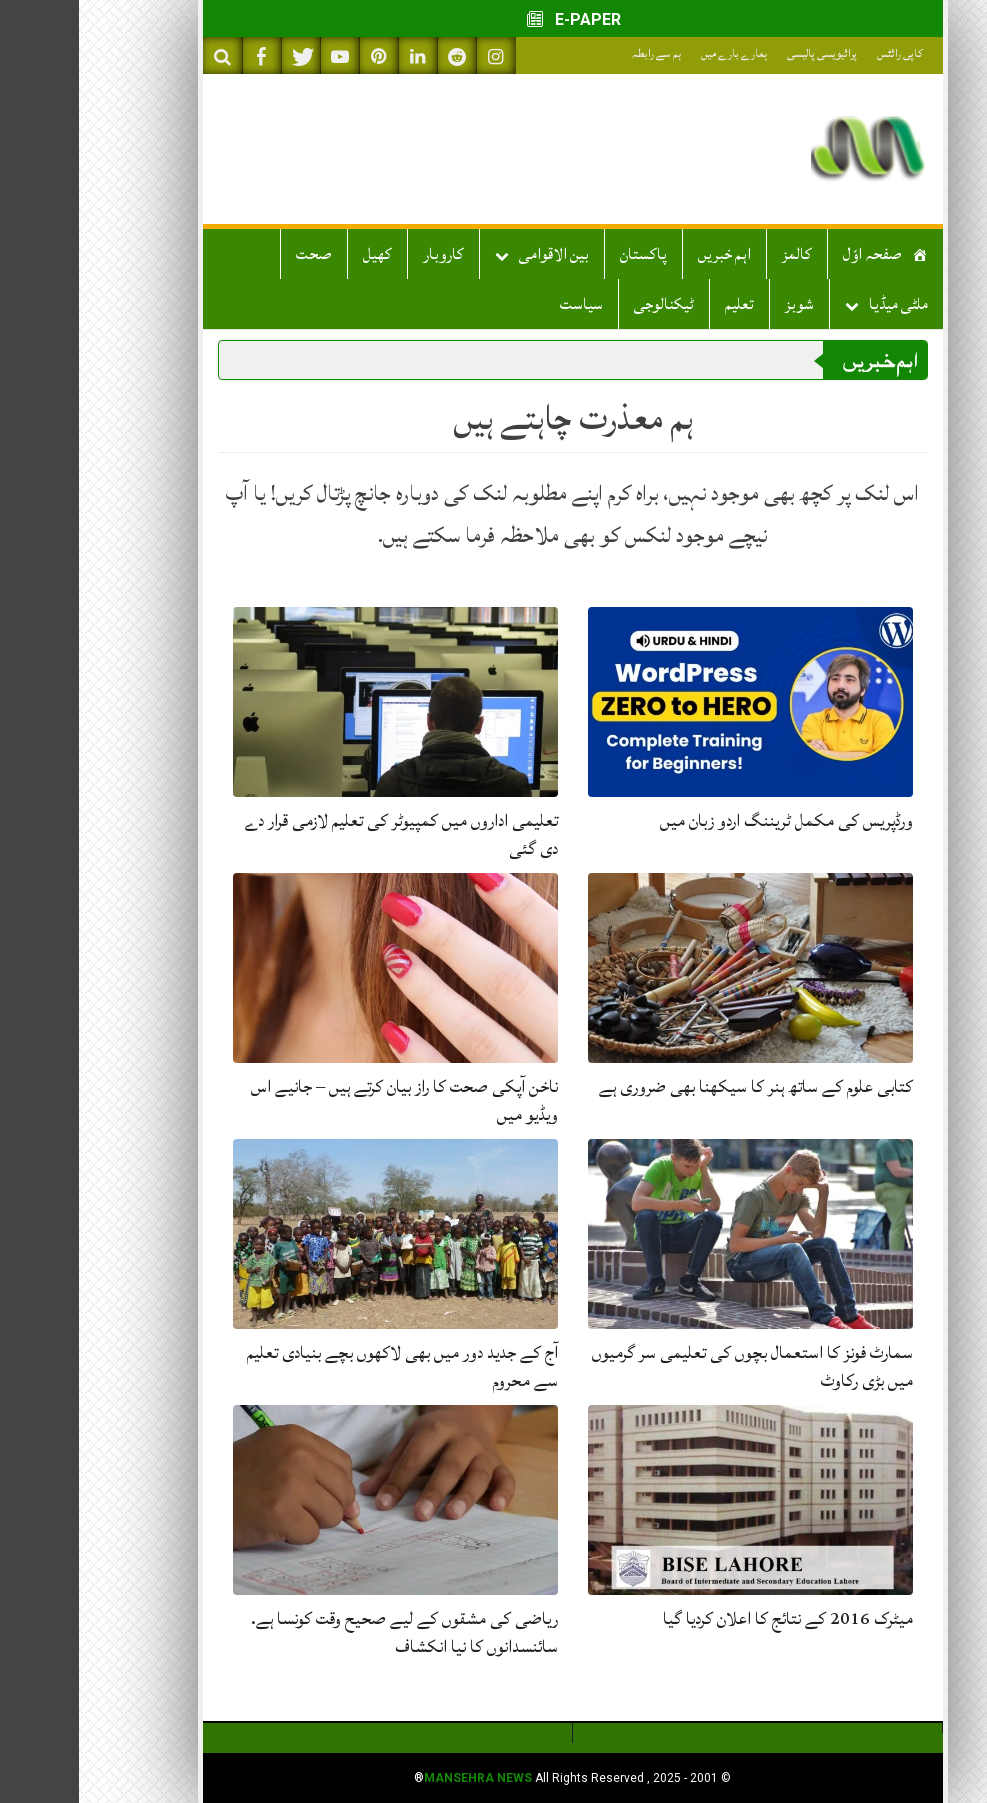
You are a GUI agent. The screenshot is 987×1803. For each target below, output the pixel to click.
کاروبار (364, 254)
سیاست (502, 304)
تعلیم (660, 304)
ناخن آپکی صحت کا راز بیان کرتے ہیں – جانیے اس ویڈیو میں (325, 1100)
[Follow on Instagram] (417, 55)
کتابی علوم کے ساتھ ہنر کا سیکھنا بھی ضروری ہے (677, 1086)
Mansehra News (399, 1778)
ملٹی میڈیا (819, 304)
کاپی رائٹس (821, 53)
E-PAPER (493, 19)
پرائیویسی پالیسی (743, 53)
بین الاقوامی (475, 254)
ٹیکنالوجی (585, 304)
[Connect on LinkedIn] (339, 55)
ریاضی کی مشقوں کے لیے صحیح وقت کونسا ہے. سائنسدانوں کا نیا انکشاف (325, 1632)
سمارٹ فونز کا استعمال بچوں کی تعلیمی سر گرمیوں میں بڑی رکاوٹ (673, 1366)
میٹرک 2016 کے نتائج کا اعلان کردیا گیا (709, 1618)
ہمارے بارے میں (655, 53)
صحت (235, 254)
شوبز (720, 304)
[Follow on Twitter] (222, 55)
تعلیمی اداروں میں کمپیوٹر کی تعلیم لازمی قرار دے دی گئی (322, 834)
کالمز (718, 254)
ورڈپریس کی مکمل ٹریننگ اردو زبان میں (707, 820)
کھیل (298, 254)
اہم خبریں (645, 254)
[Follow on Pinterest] (300, 55)
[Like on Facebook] (183, 55)
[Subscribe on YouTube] (261, 55)
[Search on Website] (144, 55)
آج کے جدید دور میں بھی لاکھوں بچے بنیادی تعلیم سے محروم (323, 1366)
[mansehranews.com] (789, 149)
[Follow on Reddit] (378, 55)
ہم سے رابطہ (577, 53)
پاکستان (564, 254)
